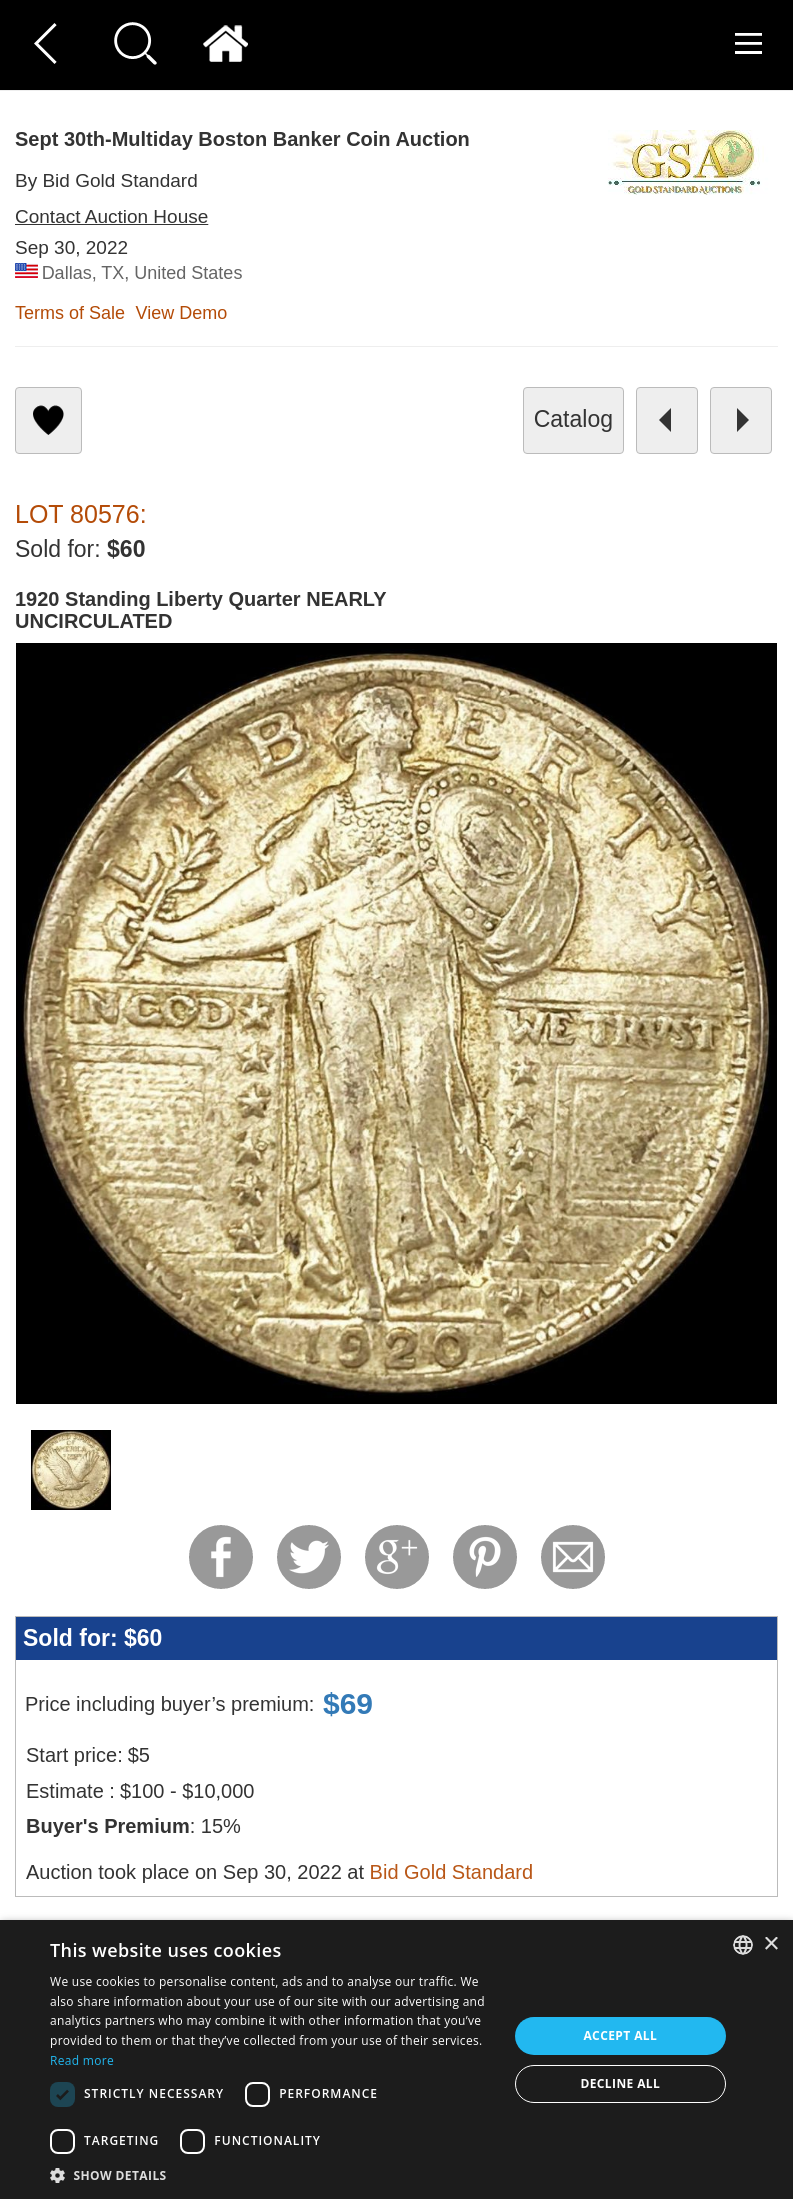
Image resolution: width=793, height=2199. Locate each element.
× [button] (770, 1944)
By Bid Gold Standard (106, 180)
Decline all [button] (620, 2083)
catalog (573, 419)
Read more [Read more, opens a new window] (82, 2060)
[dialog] (396, 2059)
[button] (272, 2174)
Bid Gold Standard (451, 1872)
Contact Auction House (111, 216)
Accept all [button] (620, 2035)
